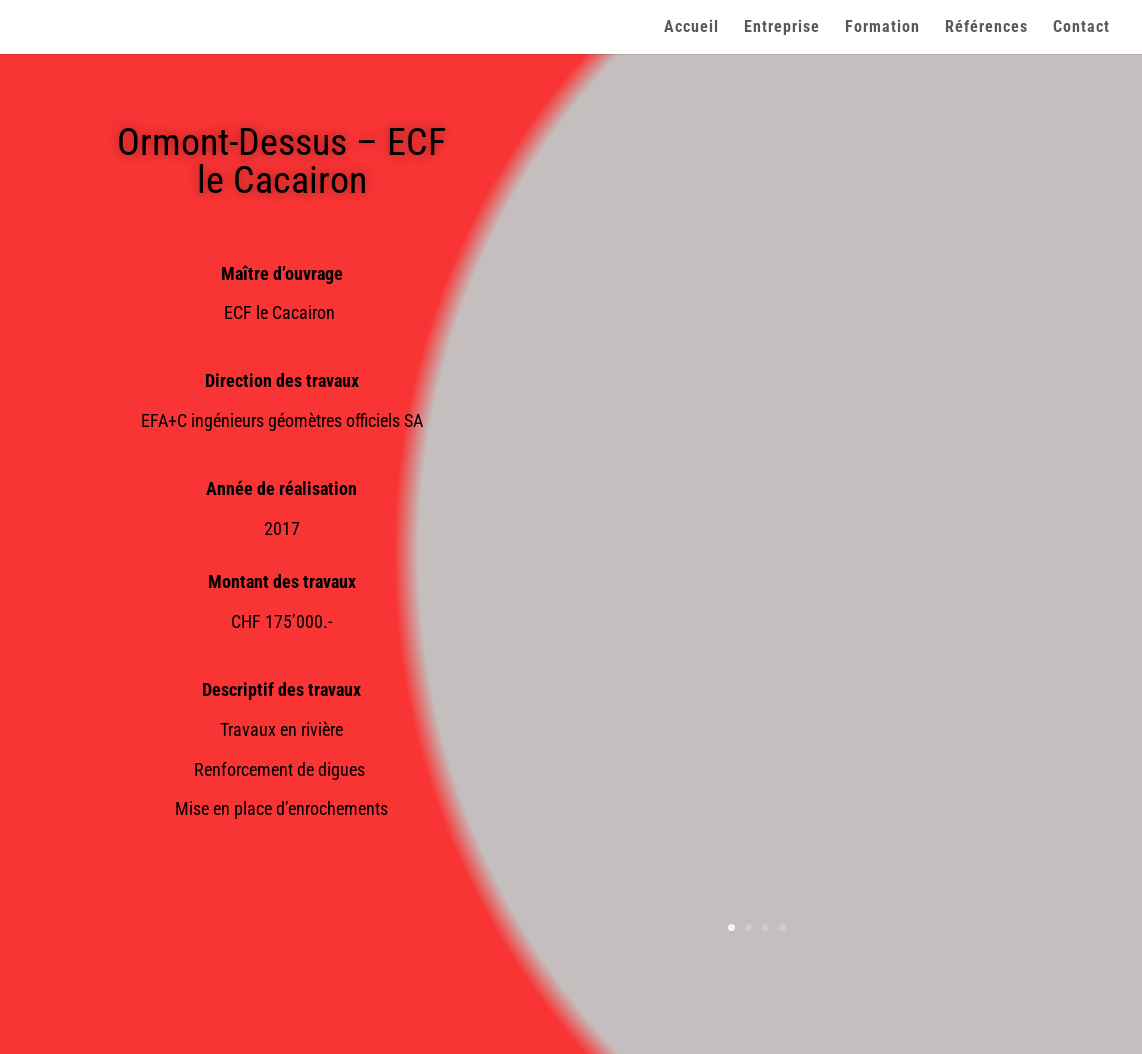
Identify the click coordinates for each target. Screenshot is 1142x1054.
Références (986, 28)
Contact (1081, 28)
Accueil (691, 28)
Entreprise (782, 28)
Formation (882, 28)
